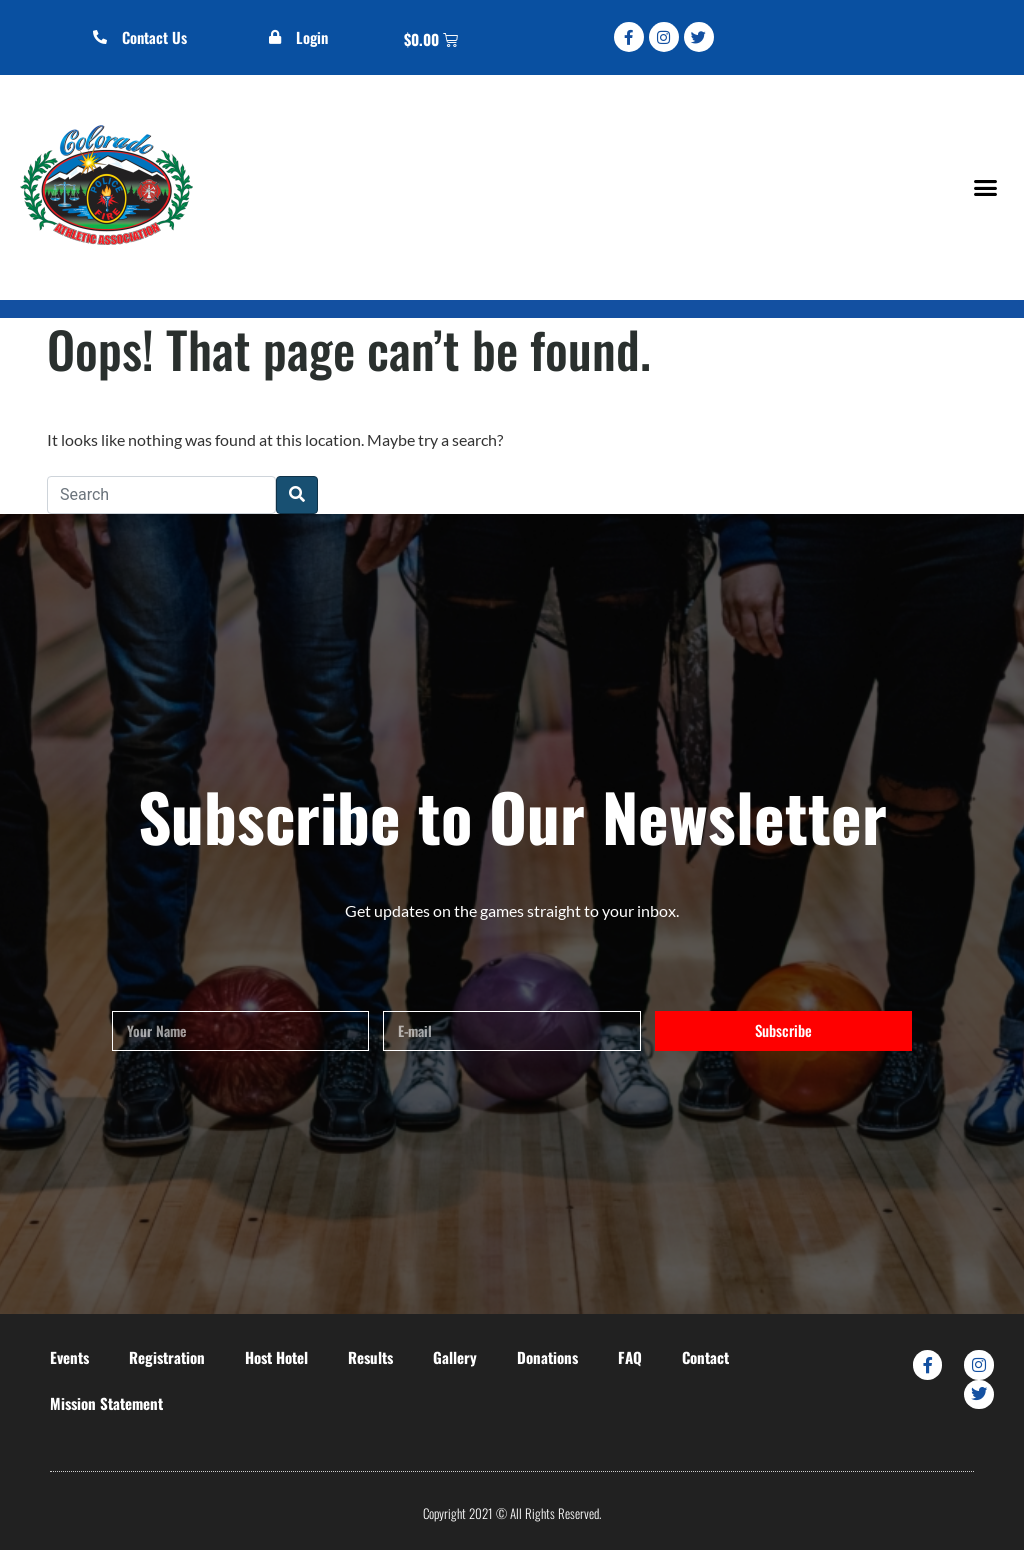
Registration (167, 1357)
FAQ (630, 1357)
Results (370, 1357)
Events (69, 1357)
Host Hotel (276, 1357)
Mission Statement (106, 1403)
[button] (985, 187)
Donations (547, 1357)
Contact (705, 1357)
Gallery (455, 1357)
